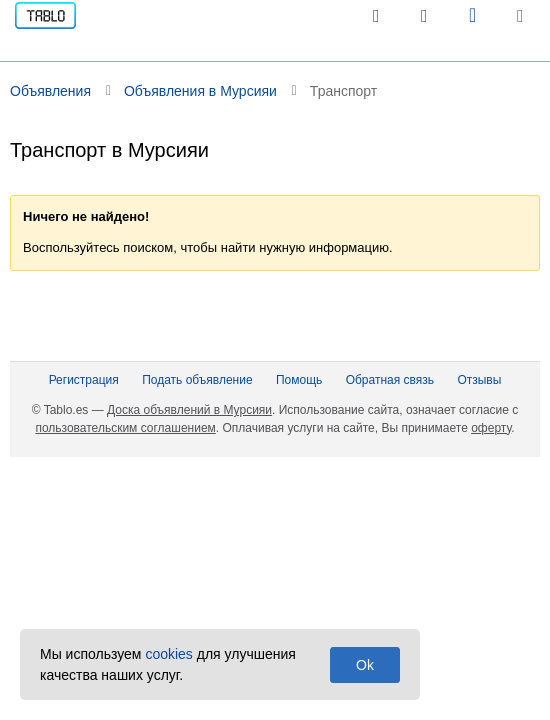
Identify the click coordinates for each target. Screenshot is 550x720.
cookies (168, 654)
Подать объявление (197, 380)
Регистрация (84, 380)
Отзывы (479, 380)
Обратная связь (390, 380)
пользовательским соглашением (125, 428)
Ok (365, 665)
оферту (491, 428)
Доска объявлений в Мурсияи (189, 410)
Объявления (50, 91)
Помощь (299, 380)
